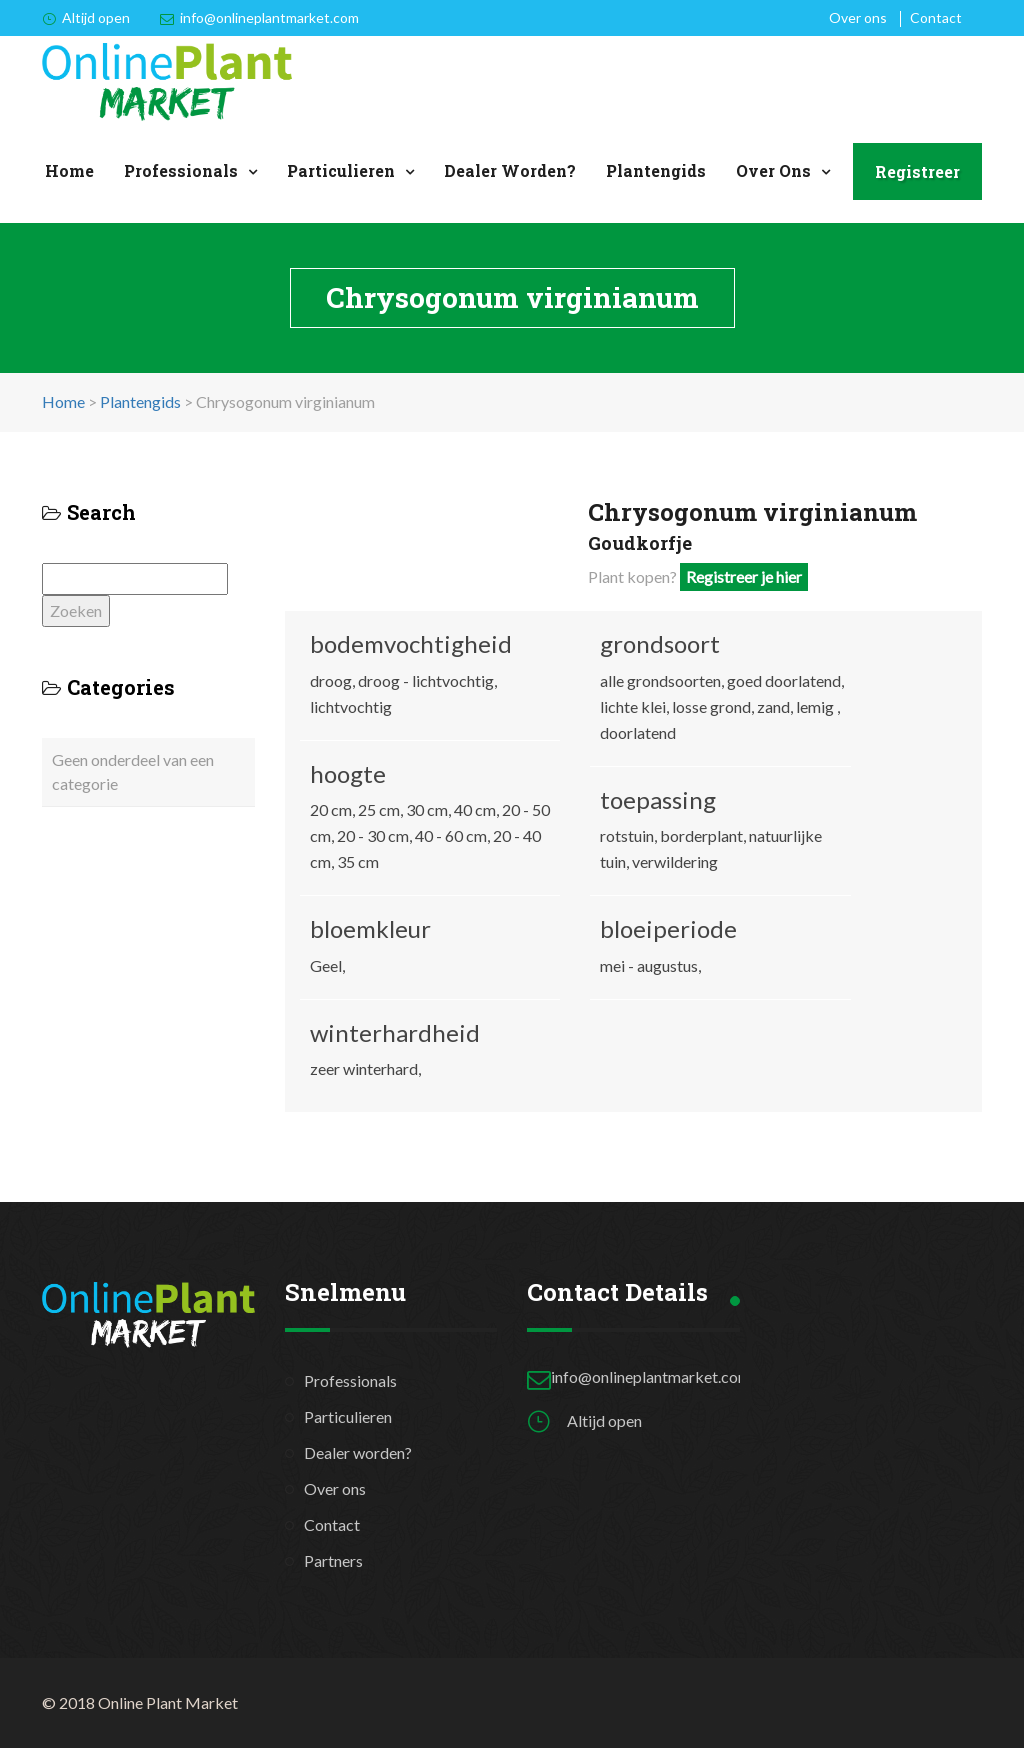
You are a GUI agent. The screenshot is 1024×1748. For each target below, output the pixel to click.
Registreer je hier (744, 576)
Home (69, 170)
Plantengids (656, 170)
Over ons (858, 17)
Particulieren (341, 170)
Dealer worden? (510, 170)
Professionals (181, 170)
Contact (936, 17)
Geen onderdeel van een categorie (133, 771)
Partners (333, 1560)
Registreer (917, 171)
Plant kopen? (698, 576)
